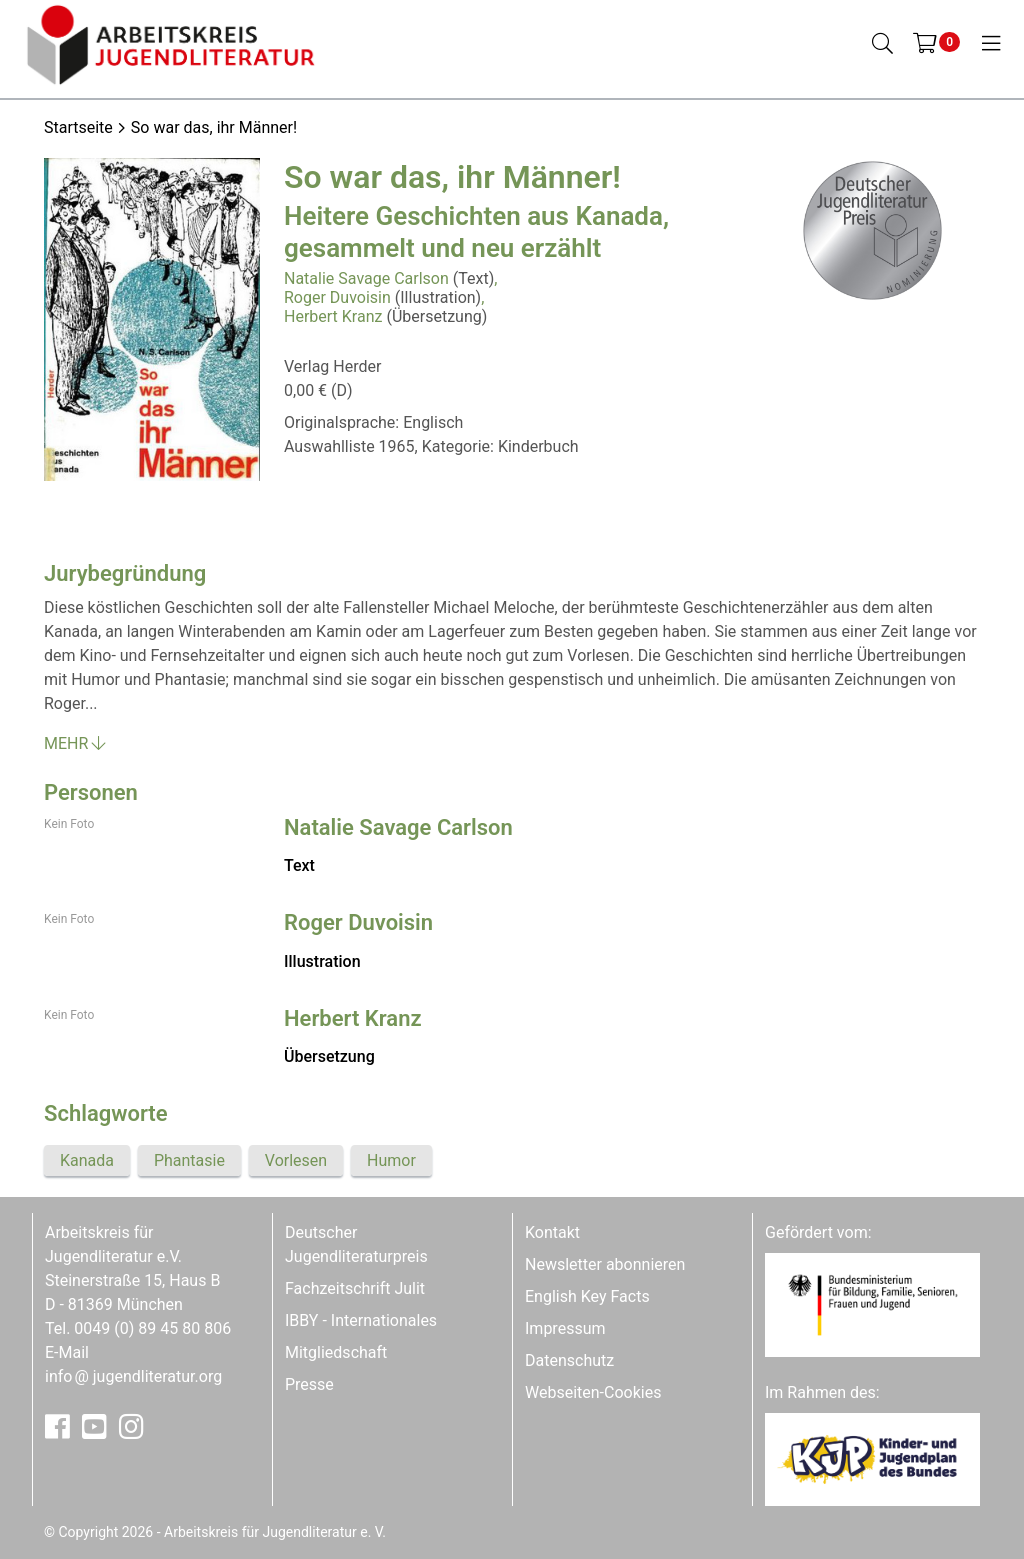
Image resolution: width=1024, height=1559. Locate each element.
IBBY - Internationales (361, 1320)
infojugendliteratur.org (133, 1376)
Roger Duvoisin (337, 297)
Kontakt (552, 1232)
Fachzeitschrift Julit (355, 1288)
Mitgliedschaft (336, 1352)
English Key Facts (587, 1296)
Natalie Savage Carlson (366, 278)
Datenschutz (569, 1360)
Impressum (565, 1328)
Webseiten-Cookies (593, 1392)
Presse (309, 1384)
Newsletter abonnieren (605, 1264)
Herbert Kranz (333, 316)
